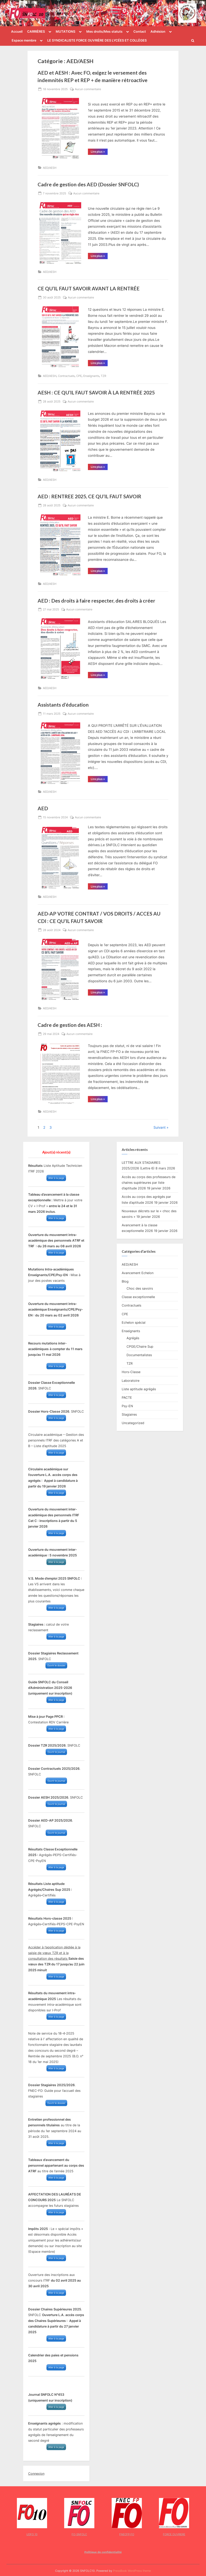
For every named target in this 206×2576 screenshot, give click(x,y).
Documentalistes (139, 1355)
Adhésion (157, 31)
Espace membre (24, 40)
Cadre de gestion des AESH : (70, 1025)
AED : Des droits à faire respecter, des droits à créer (96, 601)
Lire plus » (98, 152)
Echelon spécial (133, 1322)
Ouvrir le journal (56, 1751)
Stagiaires (129, 1414)
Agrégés (133, 1338)
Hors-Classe (131, 1372)
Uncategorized (133, 1423)
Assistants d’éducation (63, 705)
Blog (125, 1281)
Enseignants (91, 376)
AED (43, 808)
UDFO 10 (31, 2534)
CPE (79, 376)
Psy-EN (127, 1406)
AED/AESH (49, 167)
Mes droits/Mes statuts (104, 31)
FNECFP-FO (126, 2534)
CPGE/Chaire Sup (140, 1346)
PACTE (127, 1397)
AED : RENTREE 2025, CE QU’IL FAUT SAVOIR (89, 496)
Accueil (17, 31)
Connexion (36, 2474)
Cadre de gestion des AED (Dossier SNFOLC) (88, 184)
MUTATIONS (65, 31)
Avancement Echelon (137, 1273)
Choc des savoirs (140, 1288)
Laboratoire (130, 1381)
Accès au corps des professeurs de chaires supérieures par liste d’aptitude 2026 (148, 1182)
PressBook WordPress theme (132, 2570)
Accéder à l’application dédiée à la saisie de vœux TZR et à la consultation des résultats (54, 1953)
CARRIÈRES (36, 31)
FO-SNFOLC (79, 2534)
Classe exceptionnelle (138, 1297)
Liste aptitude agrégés (139, 1389)
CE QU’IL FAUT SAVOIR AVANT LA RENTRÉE (89, 288)
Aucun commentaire (88, 89)
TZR (103, 376)
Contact (139, 31)
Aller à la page (56, 1178)
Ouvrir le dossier (56, 1665)
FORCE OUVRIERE (174, 2534)
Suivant (159, 1127)
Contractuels (66, 376)
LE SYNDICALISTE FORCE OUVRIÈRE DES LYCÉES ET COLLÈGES (97, 40)
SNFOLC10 (57, 10)
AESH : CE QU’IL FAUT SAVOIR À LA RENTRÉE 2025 (96, 392)
